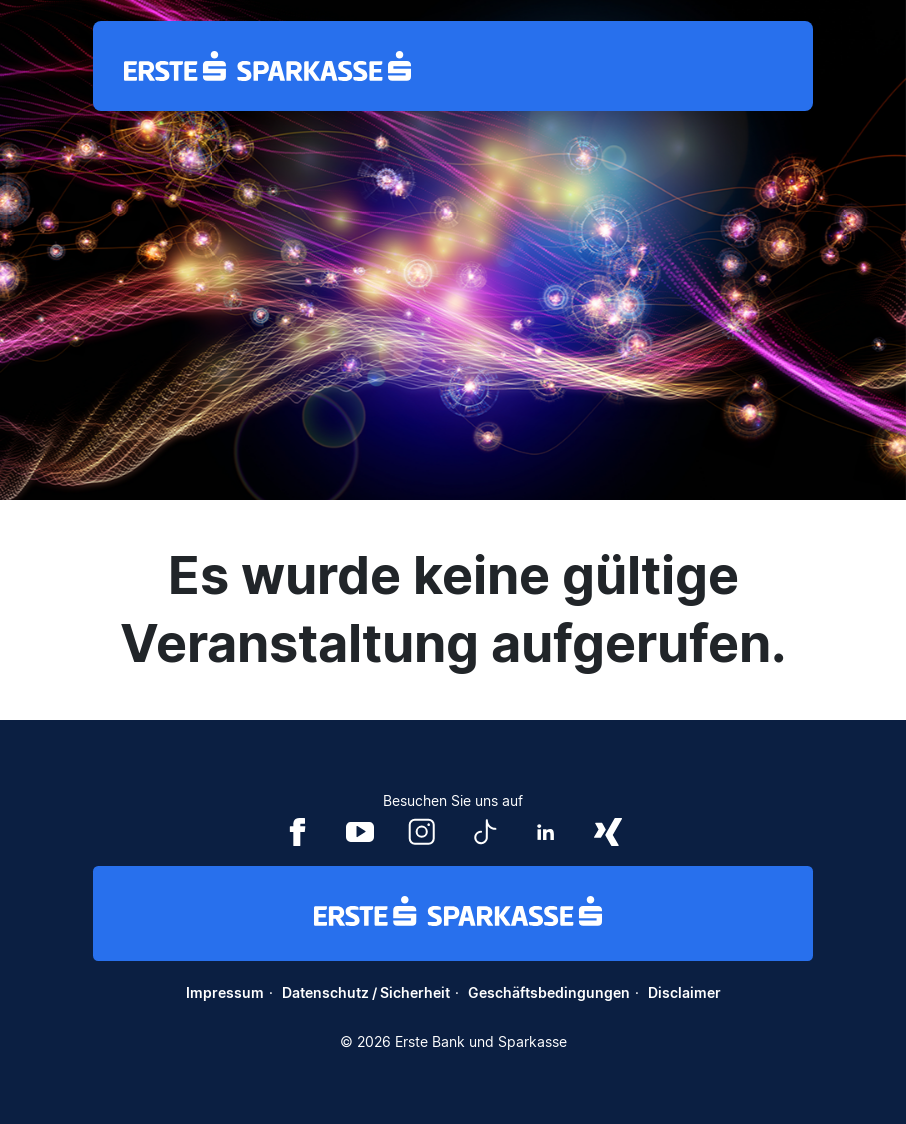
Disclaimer (684, 992)
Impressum (225, 992)
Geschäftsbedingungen (549, 992)
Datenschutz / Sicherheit (366, 992)
